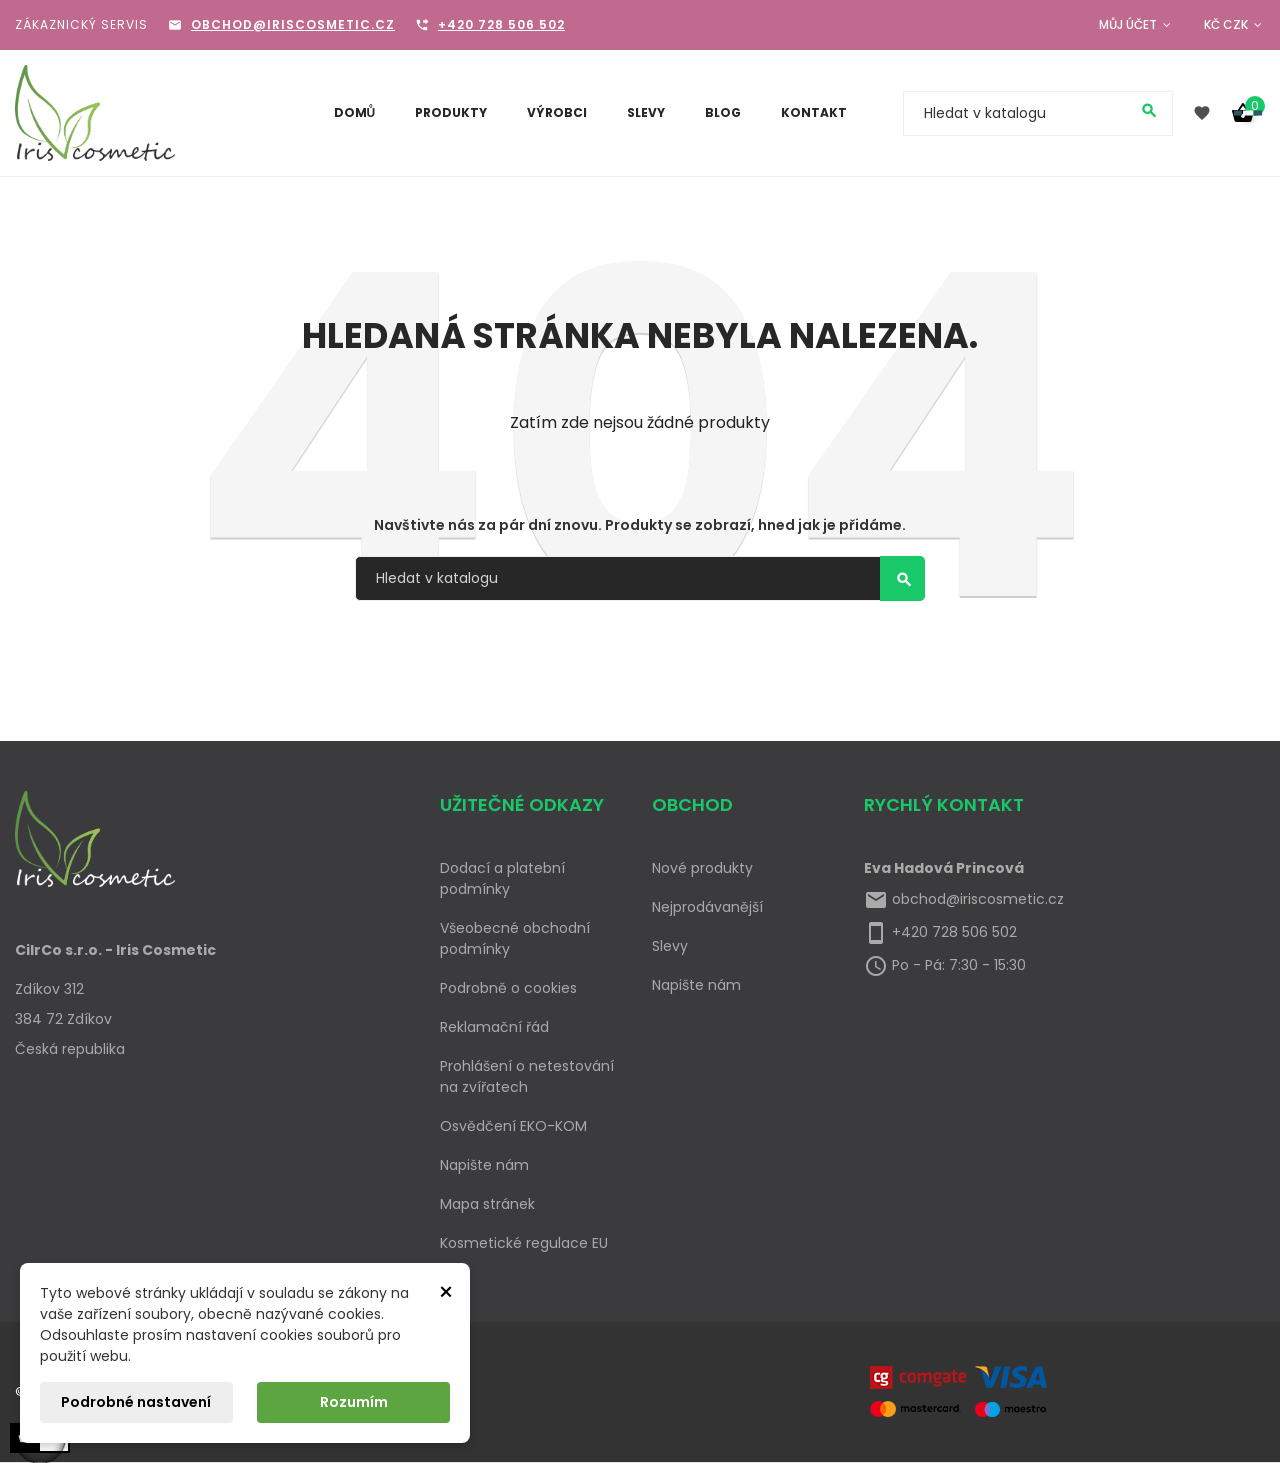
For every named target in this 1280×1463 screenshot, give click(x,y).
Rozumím (354, 1402)
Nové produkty (702, 868)
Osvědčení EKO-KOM (513, 1126)
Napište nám (484, 1165)
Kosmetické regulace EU (524, 1243)
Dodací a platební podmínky (502, 878)
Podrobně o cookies (508, 988)
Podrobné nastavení (136, 1402)
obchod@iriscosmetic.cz (293, 24)
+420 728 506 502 (501, 24)
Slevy (670, 946)
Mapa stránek (487, 1204)
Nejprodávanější (707, 907)
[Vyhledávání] (1038, 113)
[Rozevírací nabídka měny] (1234, 25)
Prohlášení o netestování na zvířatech (527, 1076)
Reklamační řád (494, 1027)
